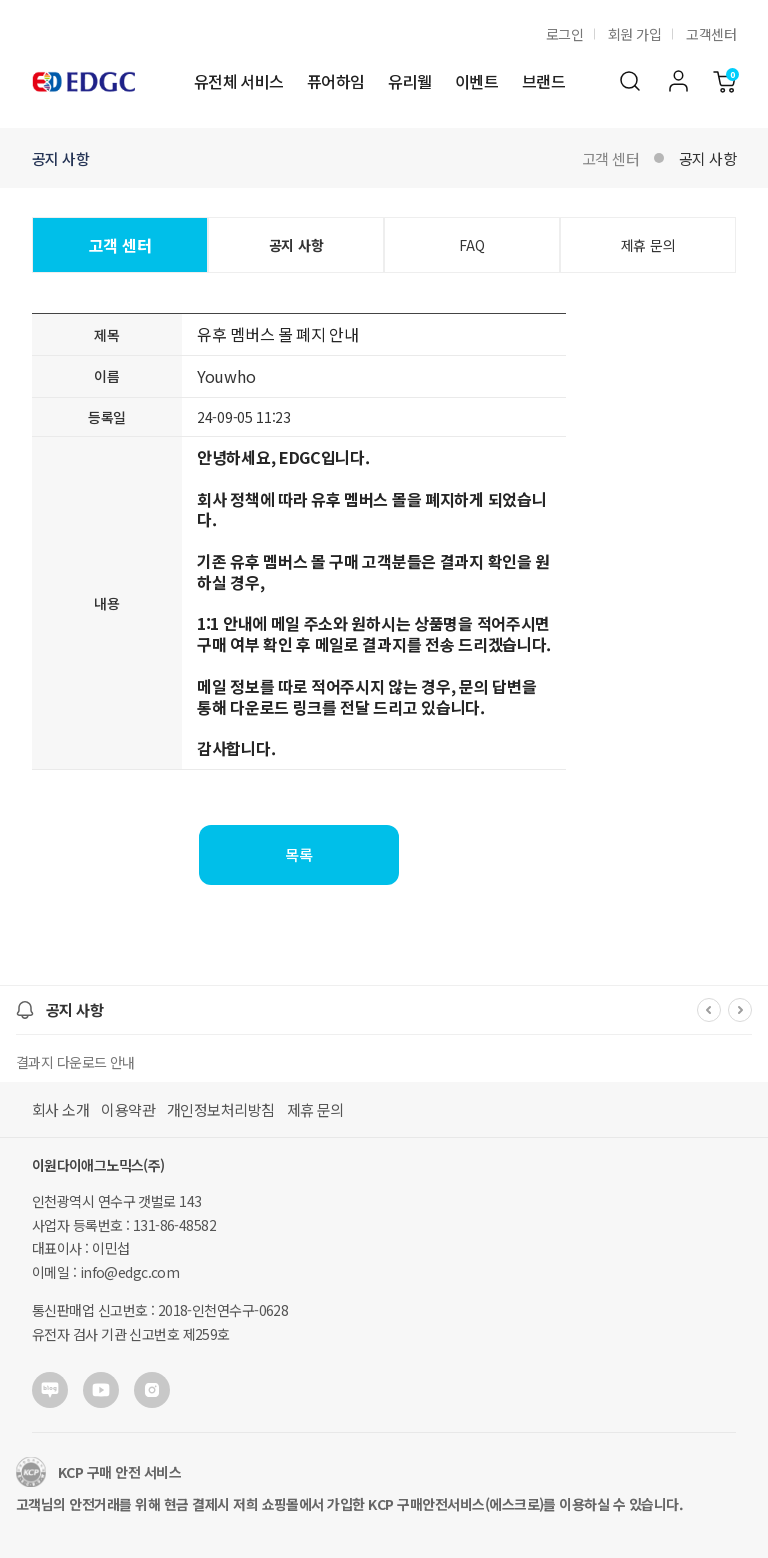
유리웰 (409, 81)
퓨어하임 (335, 81)
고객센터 (711, 34)
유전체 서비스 (238, 81)
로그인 (564, 34)
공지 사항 (707, 158)
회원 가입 (634, 34)
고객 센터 (610, 158)
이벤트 (476, 81)
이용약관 (128, 1109)
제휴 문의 (648, 245)
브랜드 (543, 81)
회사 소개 (60, 1109)
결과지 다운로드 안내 (75, 1062)
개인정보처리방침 (221, 1109)
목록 (299, 854)
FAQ (471, 245)
